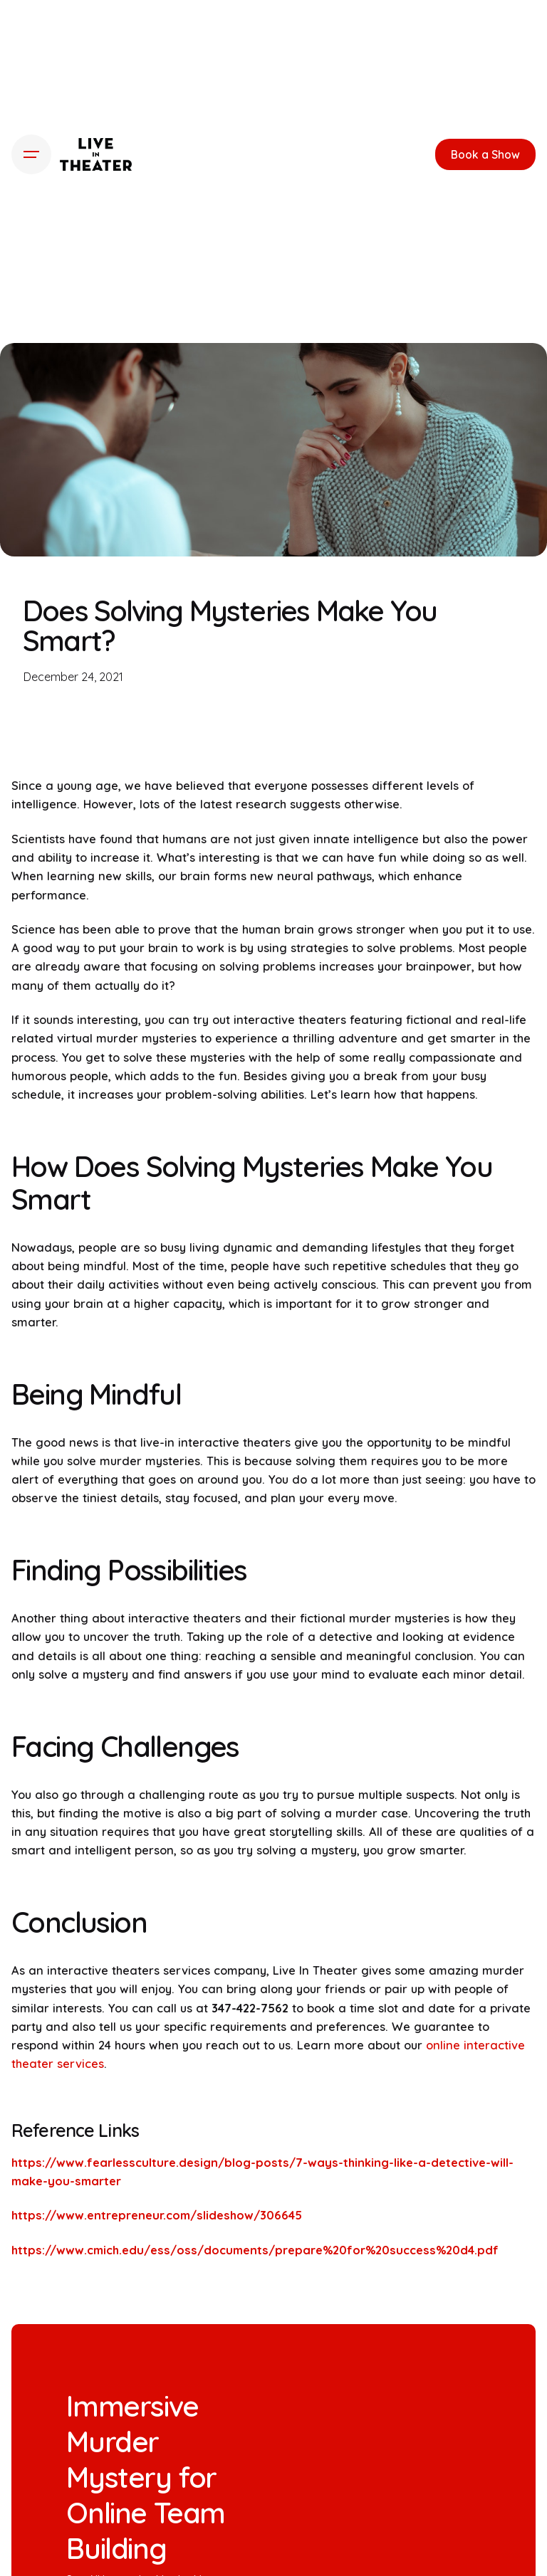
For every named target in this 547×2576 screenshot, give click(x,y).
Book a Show (485, 154)
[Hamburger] (31, 154)
